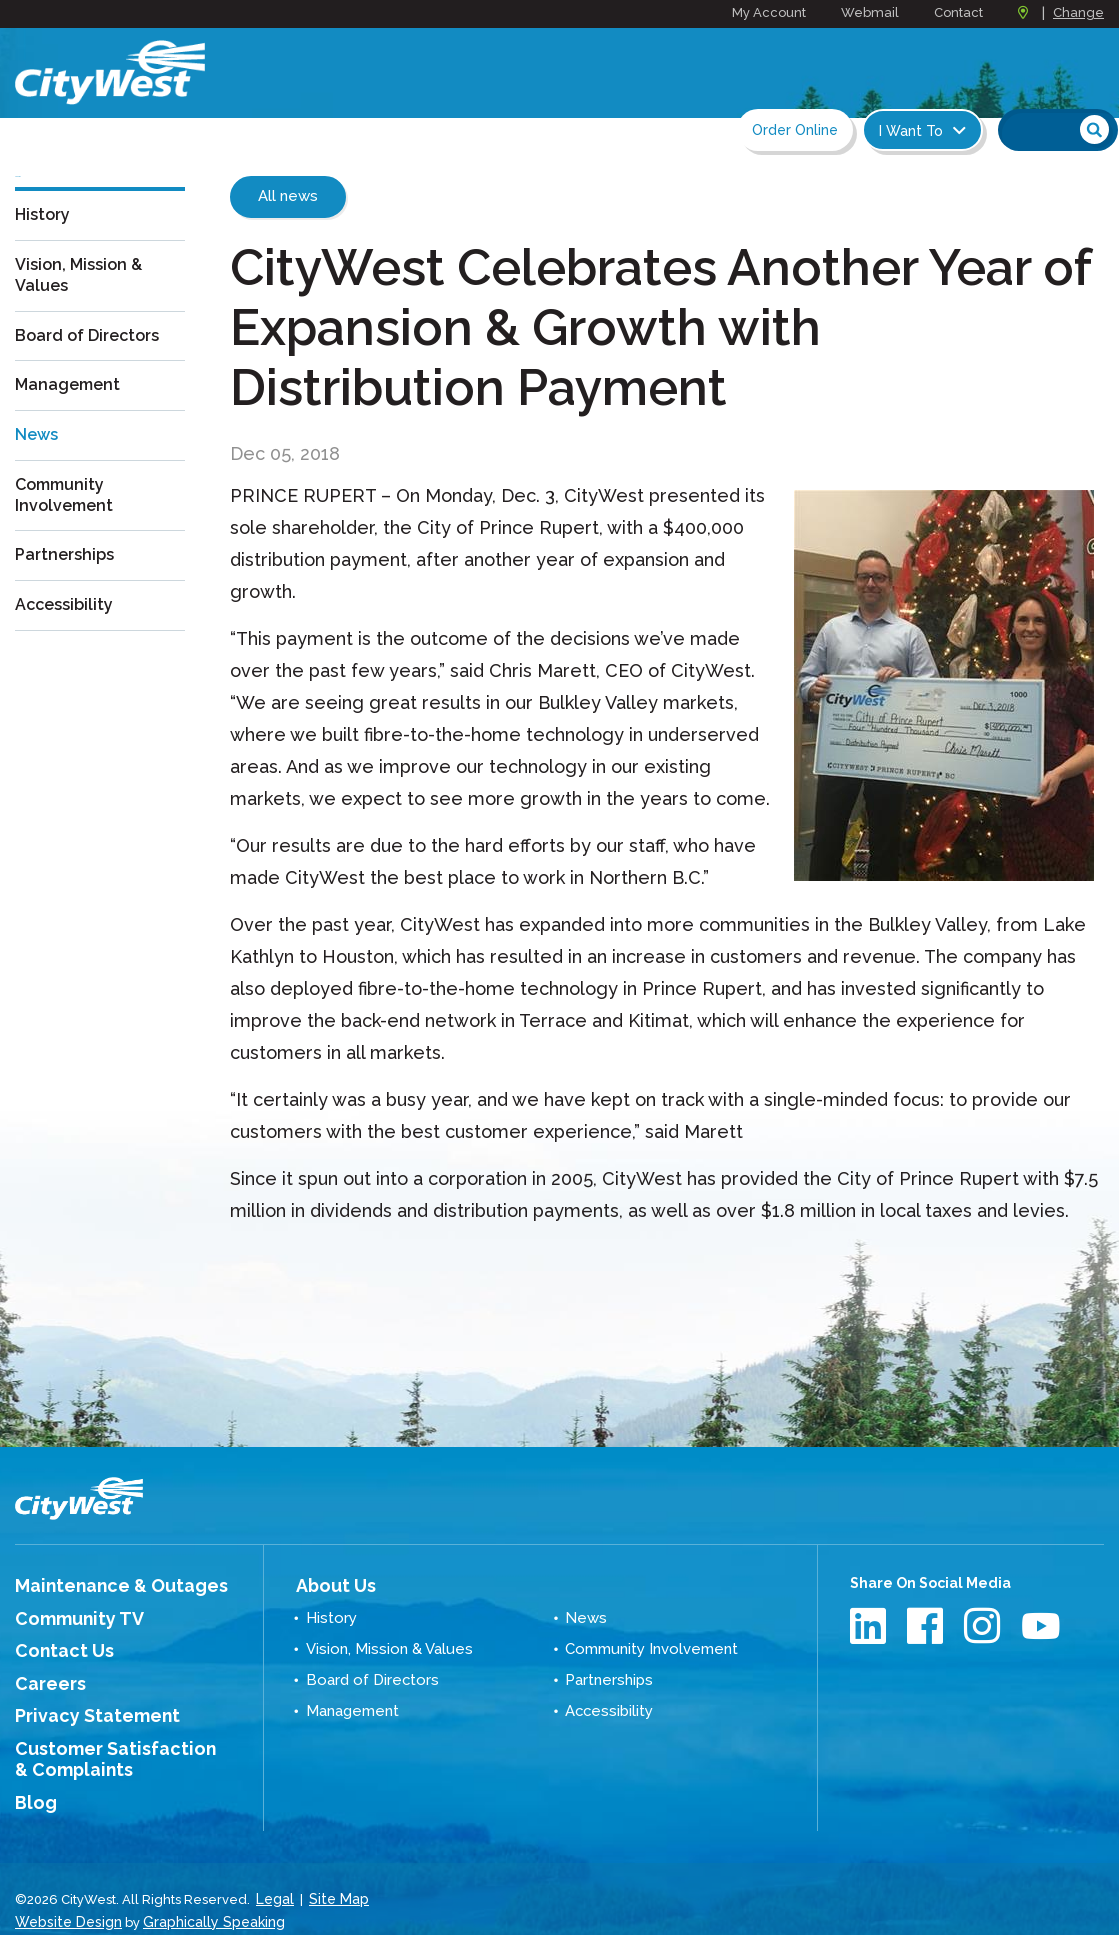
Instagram (984, 1625)
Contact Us (54, 1643)
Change (1078, 12)
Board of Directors (96, 370)
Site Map (335, 1874)
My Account (769, 12)
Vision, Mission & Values (84, 310)
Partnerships (69, 587)
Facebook (927, 1625)
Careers (44, 1673)
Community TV (67, 1614)
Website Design (64, 1894)
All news (288, 196)
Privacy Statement (82, 1703)
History (45, 249)
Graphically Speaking (203, 1894)
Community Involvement (69, 527)
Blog (32, 1781)
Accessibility (69, 635)
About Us (327, 1583)
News (39, 466)
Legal (274, 1874)
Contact (958, 12)
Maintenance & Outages (101, 1584)
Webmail (870, 12)
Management (73, 418)
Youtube (1041, 1625)
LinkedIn (870, 1625)
